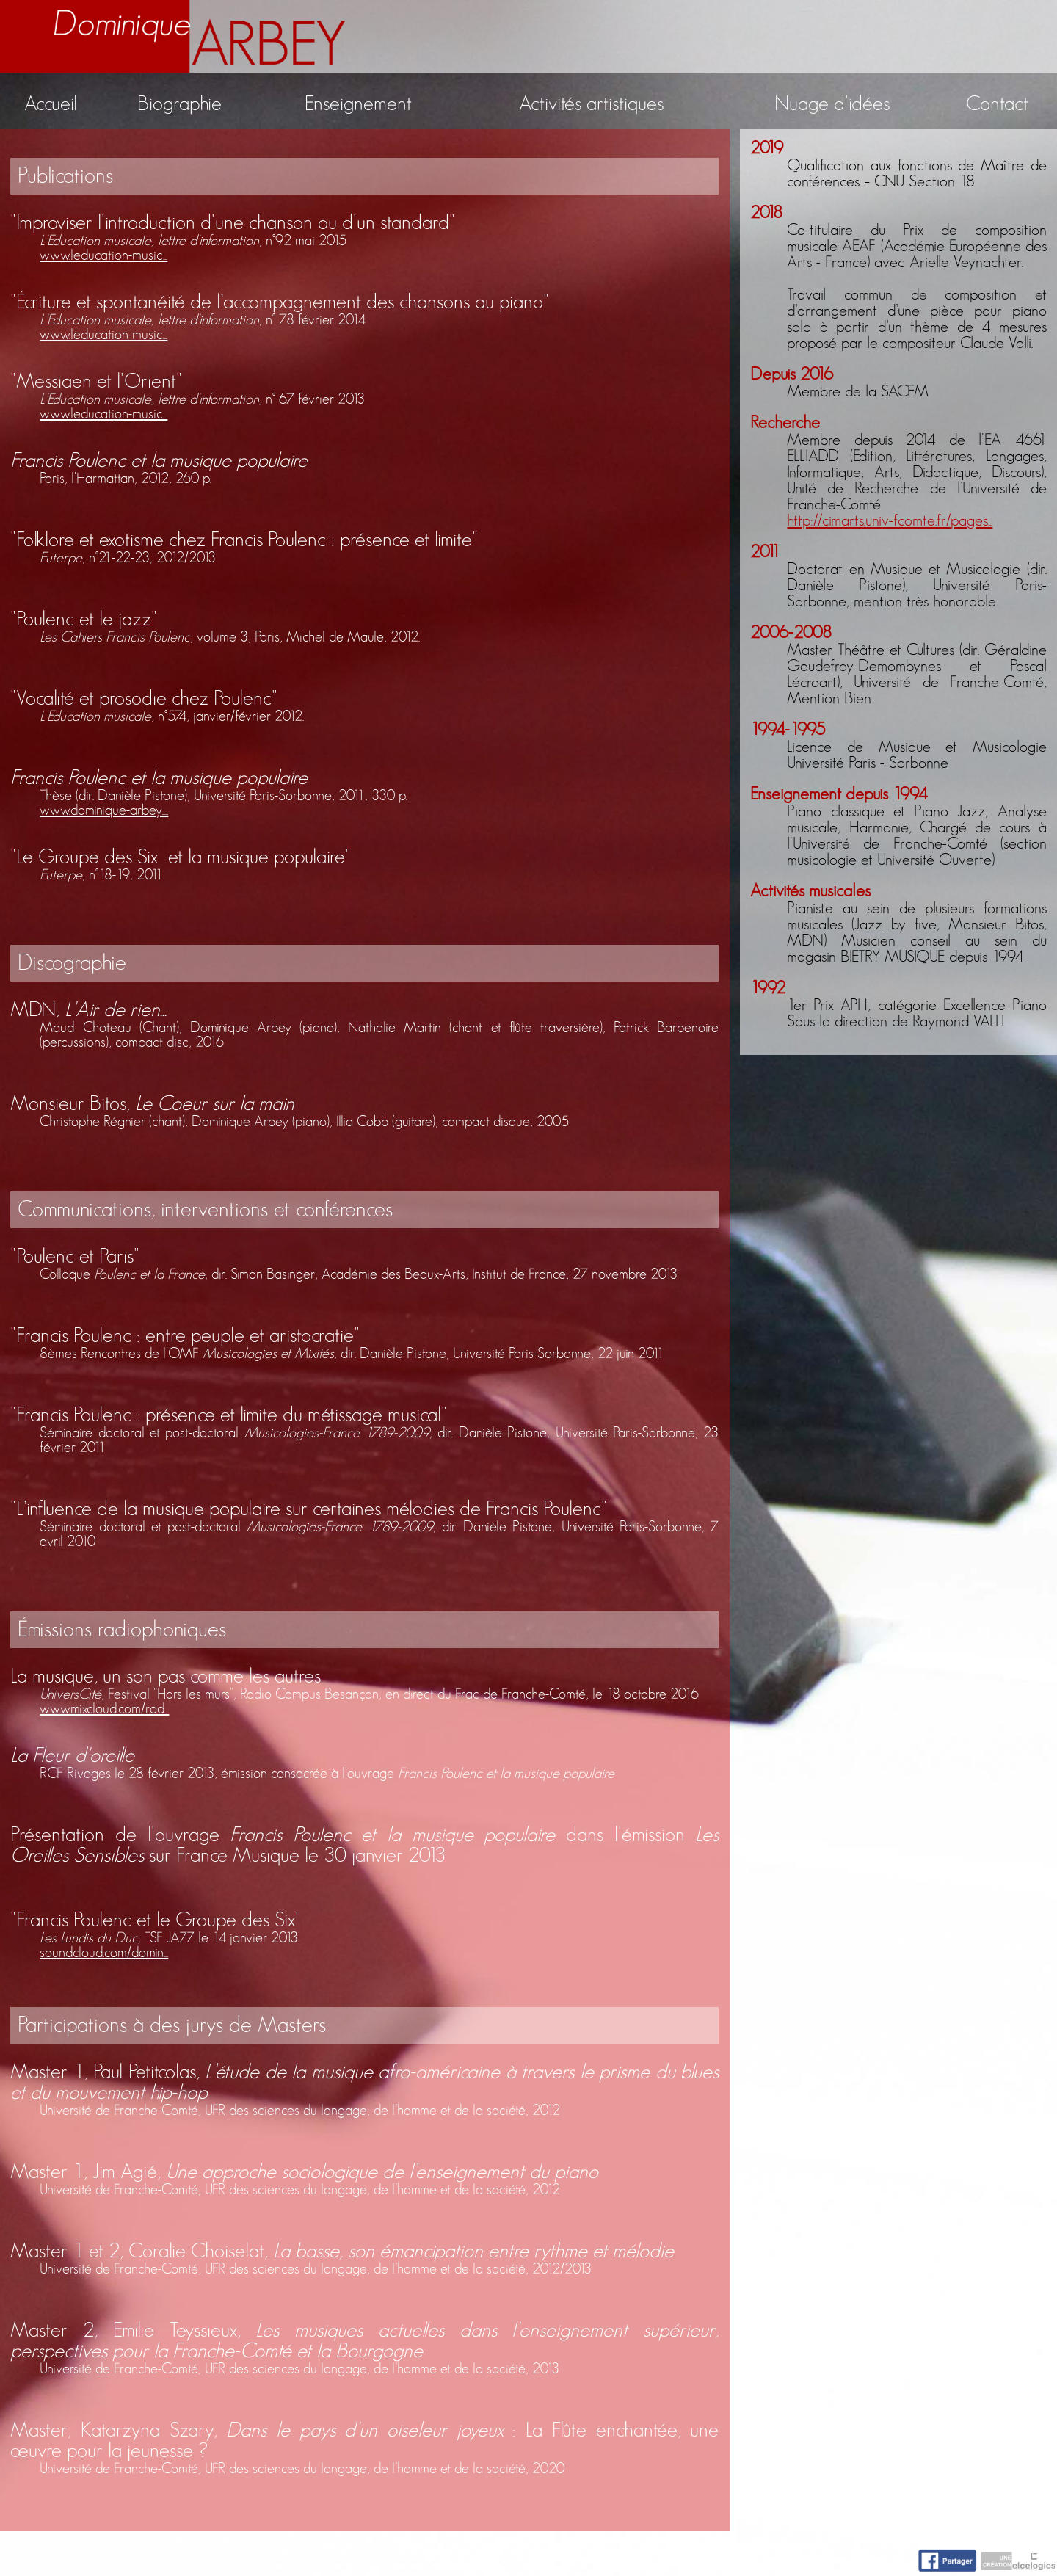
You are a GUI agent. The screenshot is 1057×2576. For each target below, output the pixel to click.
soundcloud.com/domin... (104, 1952)
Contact (997, 104)
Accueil (50, 104)
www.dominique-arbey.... (104, 810)
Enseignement (358, 104)
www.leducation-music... (103, 255)
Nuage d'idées (832, 104)
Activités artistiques (591, 104)
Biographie (179, 104)
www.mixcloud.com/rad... (104, 1709)
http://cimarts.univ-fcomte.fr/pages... (889, 520)
